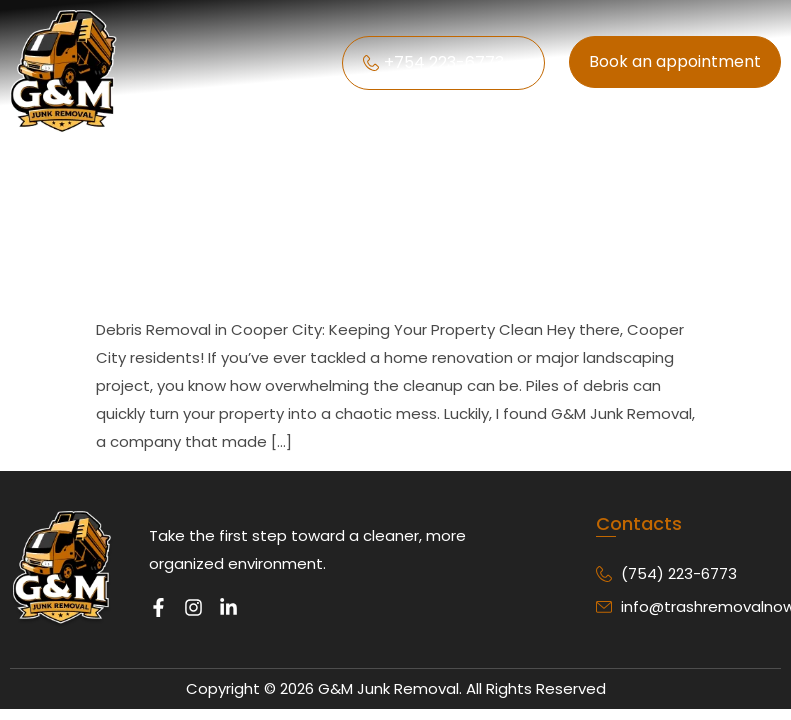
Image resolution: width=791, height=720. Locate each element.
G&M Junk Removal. (390, 688)
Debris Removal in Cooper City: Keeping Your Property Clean (363, 220)
